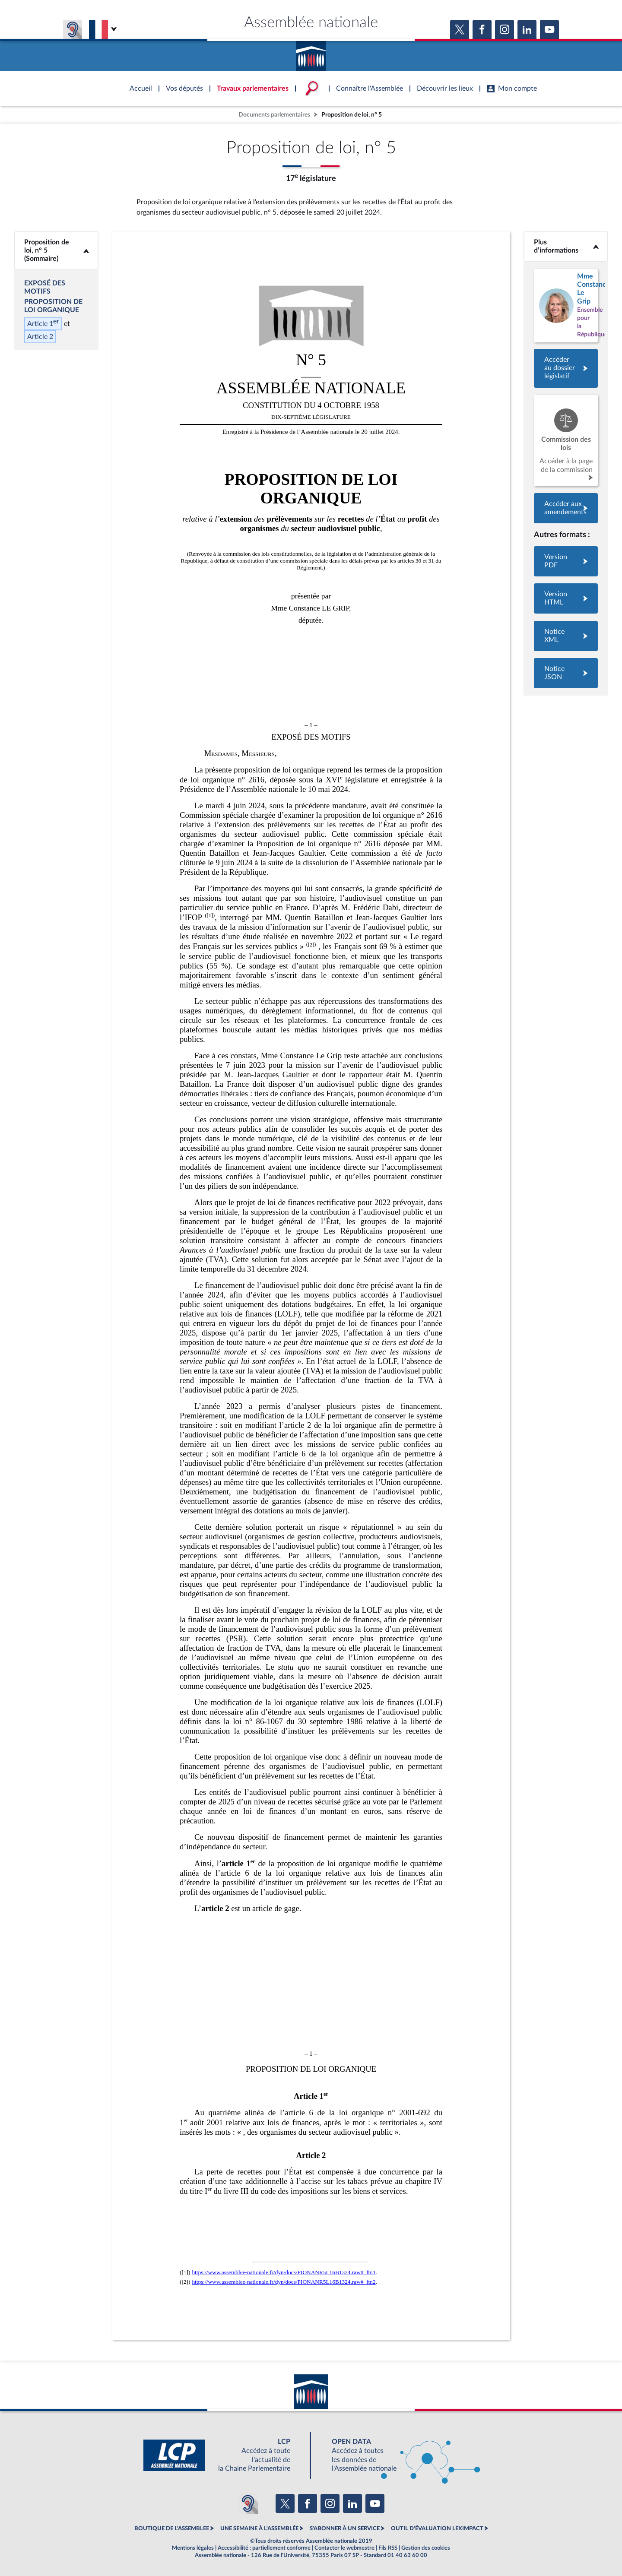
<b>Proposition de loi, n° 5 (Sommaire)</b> (56, 250)
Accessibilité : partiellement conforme (264, 2548)
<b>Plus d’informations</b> (565, 246)
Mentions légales (193, 2548)
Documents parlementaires (274, 114)
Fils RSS (387, 2548)
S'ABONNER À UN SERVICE (345, 2528)
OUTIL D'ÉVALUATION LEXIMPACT (437, 2528)
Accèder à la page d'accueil (311, 53)
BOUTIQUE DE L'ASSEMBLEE (171, 2528)
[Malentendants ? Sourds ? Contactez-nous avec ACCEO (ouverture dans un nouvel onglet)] (248, 2503)
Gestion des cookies (425, 2548)
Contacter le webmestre (344, 2548)
